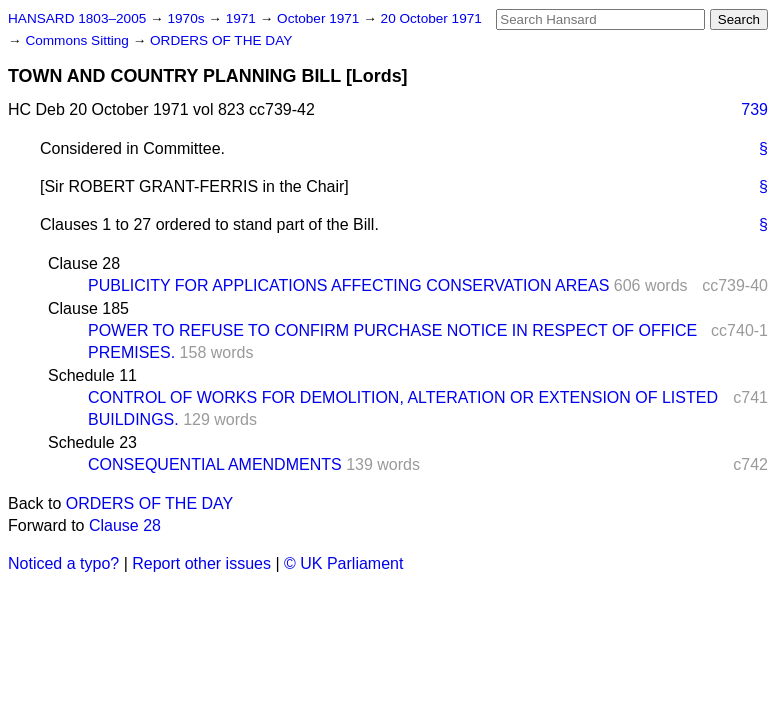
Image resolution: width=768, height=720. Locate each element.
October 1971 (320, 18)
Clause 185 (88, 308)
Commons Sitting (78, 40)
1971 (243, 18)
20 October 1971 (431, 18)
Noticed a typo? (63, 563)
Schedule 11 (92, 375)
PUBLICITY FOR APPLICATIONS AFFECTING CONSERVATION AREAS (348, 285)
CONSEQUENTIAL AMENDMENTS (215, 464)
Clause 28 (84, 263)
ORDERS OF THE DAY (221, 40)
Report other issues (201, 563)
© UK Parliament (343, 563)
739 (754, 109)
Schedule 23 (92, 442)
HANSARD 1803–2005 (77, 18)
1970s (187, 18)
